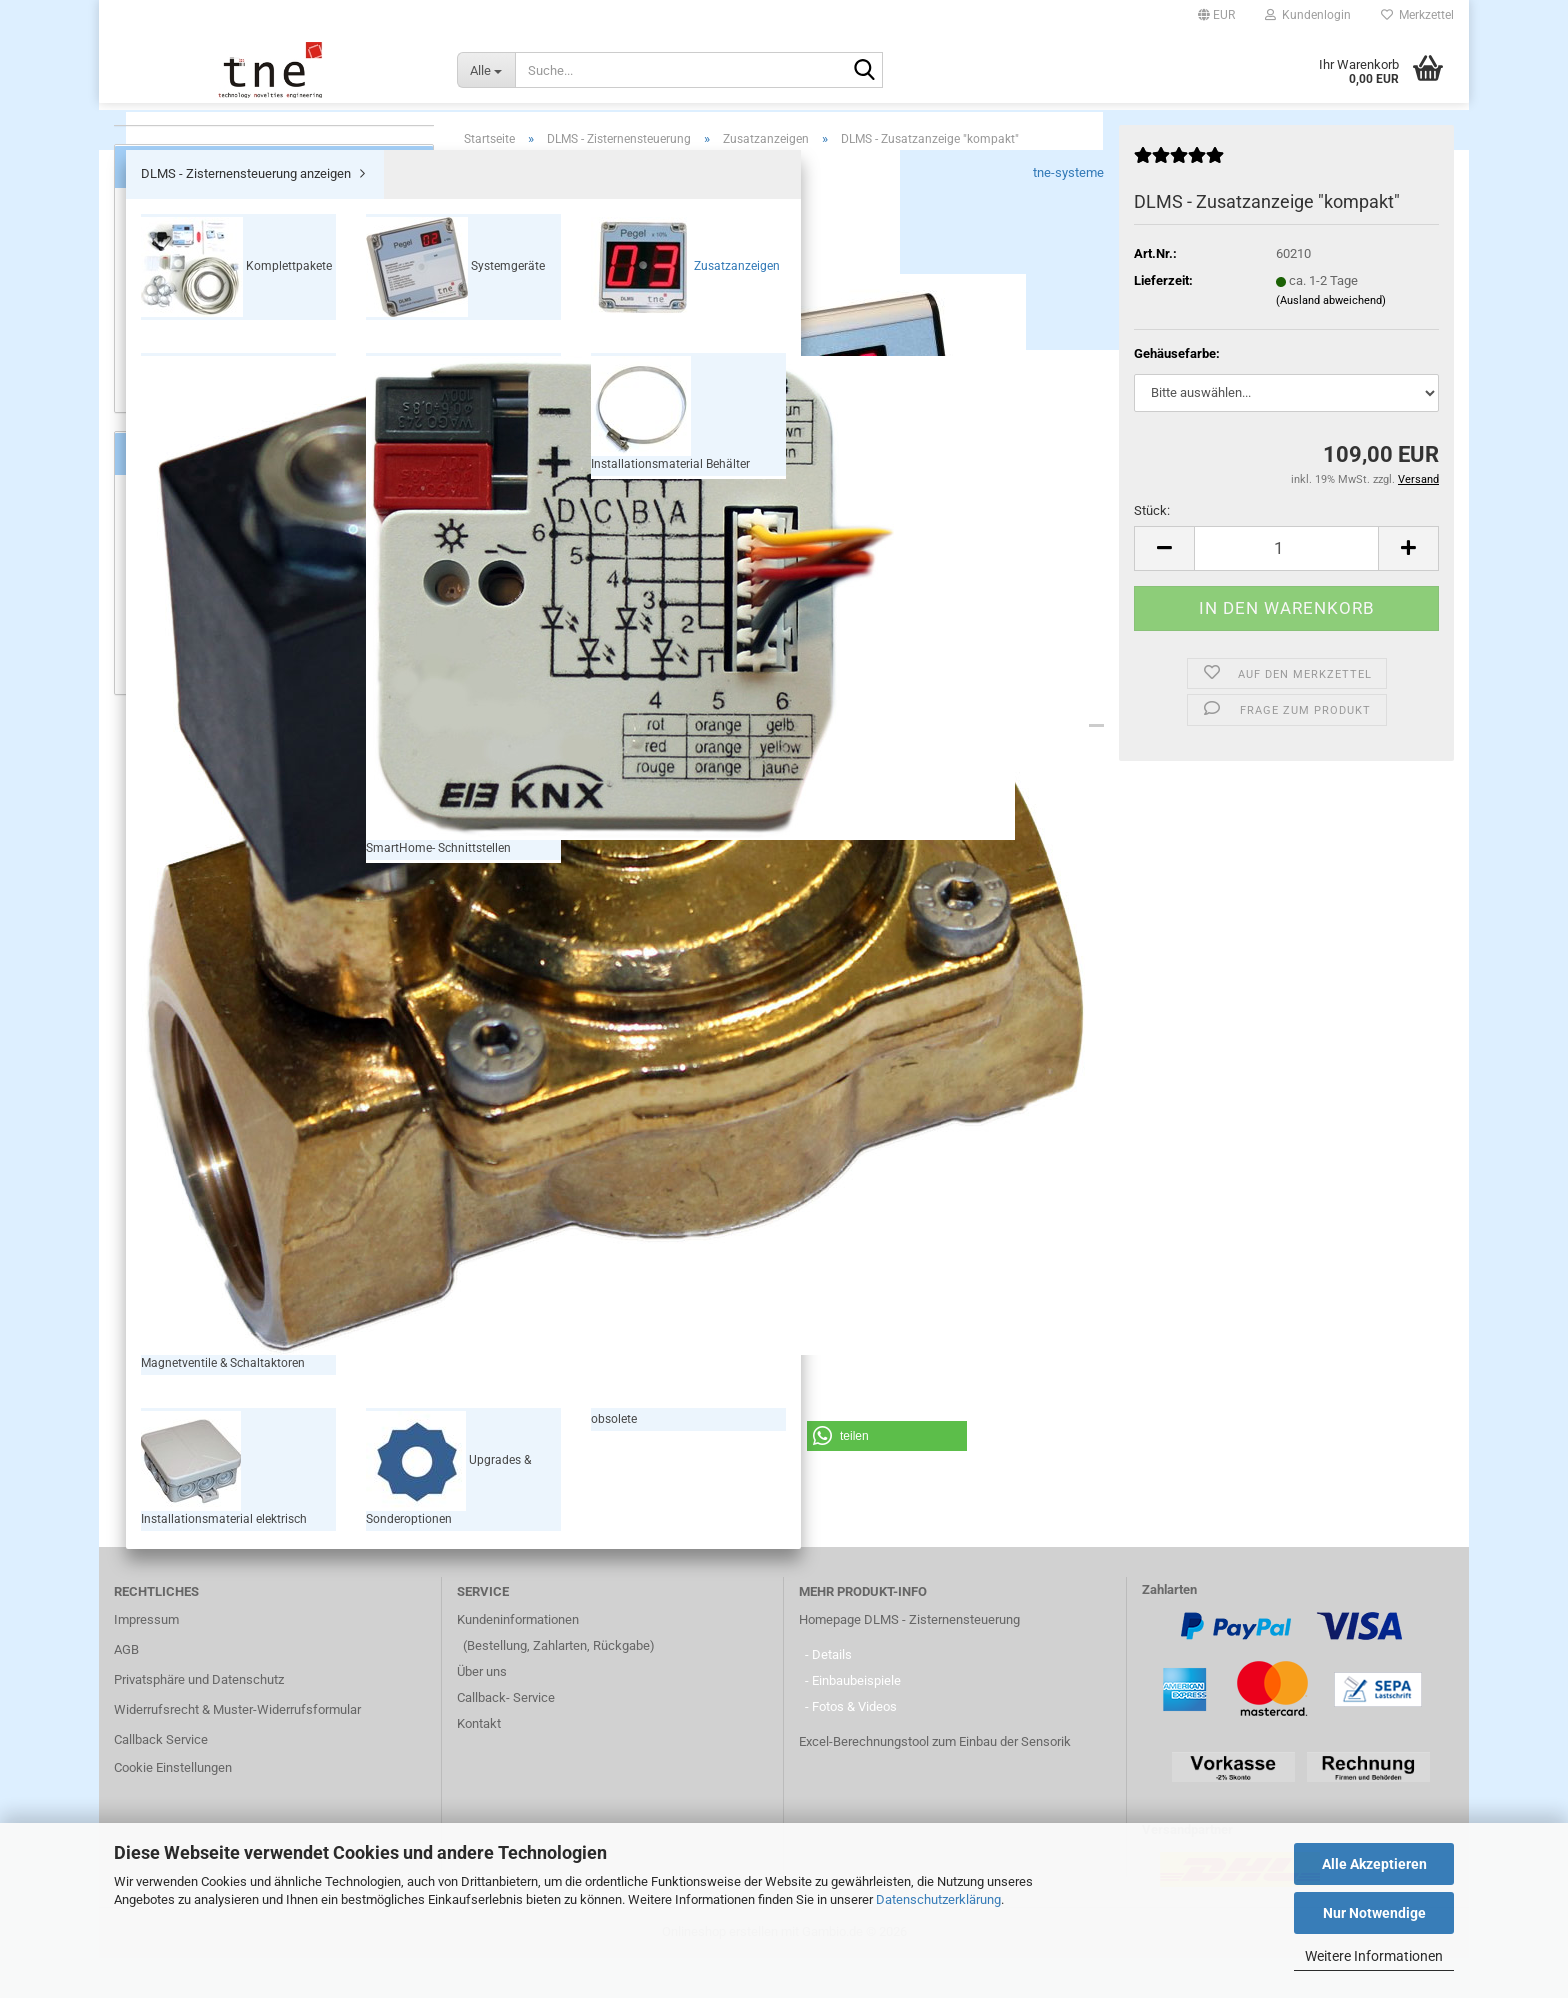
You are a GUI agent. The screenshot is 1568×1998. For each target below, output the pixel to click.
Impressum (146, 1659)
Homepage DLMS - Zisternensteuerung (909, 1659)
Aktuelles (165, 775)
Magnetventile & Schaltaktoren (250, 361)
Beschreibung (533, 739)
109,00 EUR (274, 1082)
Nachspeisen (176, 683)
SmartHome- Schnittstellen (240, 393)
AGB (126, 1689)
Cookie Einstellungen (173, 1807)
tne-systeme (1068, 212)
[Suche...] (486, 70)
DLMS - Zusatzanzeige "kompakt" (274, 1040)
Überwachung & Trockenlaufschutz (238, 664)
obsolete (169, 525)
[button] (1216, 15)
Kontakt (479, 1763)
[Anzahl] (1286, 588)
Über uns (482, 1711)
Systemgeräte (203, 291)
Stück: (1152, 550)
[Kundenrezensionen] (1179, 203)
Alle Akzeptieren (1374, 1864)
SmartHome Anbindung (204, 720)
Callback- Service (506, 1737)
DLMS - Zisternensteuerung (785, 130)
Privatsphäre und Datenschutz (199, 1719)
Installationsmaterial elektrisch (251, 459)
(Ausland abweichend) (1331, 340)
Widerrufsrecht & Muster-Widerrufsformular (237, 1749)
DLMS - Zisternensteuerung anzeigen (250, 224)
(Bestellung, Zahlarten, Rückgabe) (559, 1685)
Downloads (662, 739)
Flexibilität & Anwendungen (215, 738)
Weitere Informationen (1374, 1956)
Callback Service (161, 1779)
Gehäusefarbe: (1177, 393)
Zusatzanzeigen (209, 326)
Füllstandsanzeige (190, 645)
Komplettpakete (209, 257)
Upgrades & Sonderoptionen (242, 494)
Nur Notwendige (1374, 1913)
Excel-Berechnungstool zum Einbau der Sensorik (935, 1781)
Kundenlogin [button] (1308, 15)
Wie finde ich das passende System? (243, 794)
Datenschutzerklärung (938, 1899)
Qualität (161, 757)
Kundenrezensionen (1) (829, 739)
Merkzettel (1417, 15)
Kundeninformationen (518, 1659)
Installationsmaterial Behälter (247, 424)
